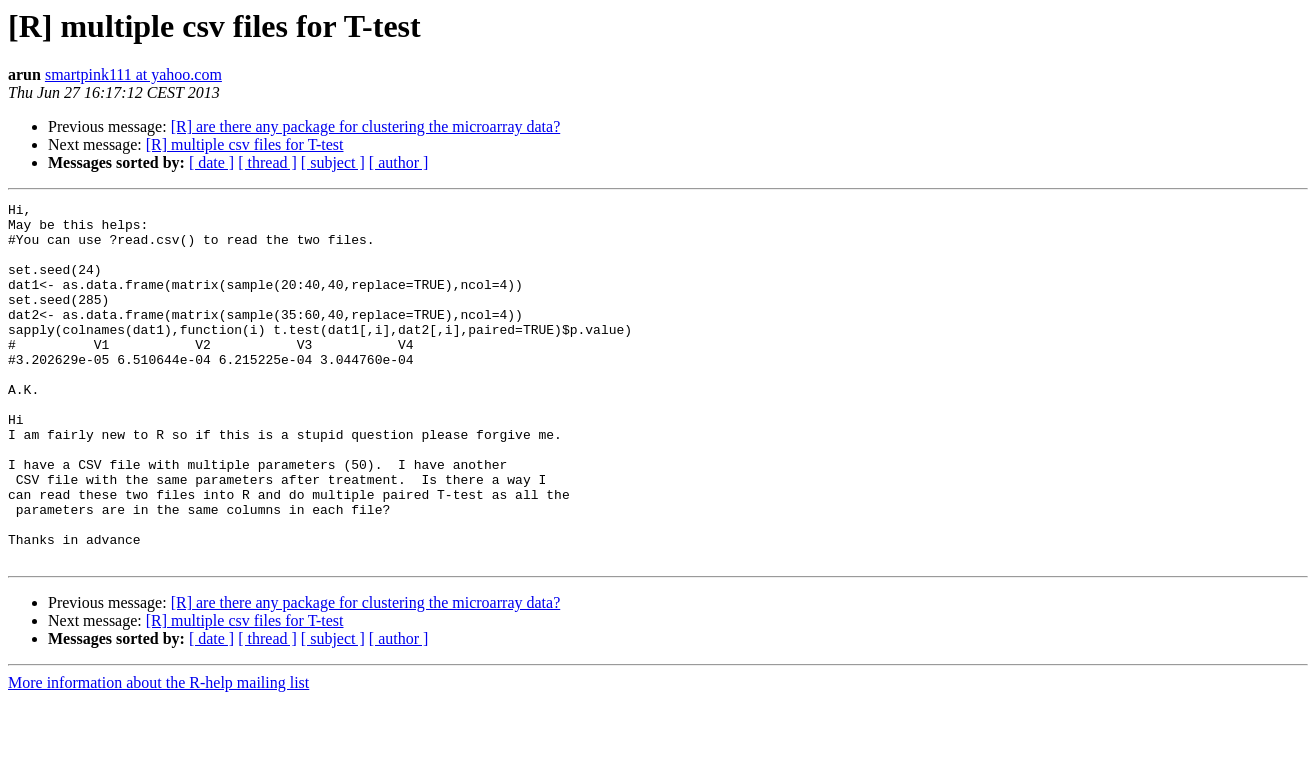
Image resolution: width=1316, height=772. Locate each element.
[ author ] (399, 162)
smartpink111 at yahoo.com (133, 74)
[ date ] (211, 162)
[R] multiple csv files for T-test (245, 144)
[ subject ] (333, 162)
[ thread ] (267, 162)
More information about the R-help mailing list (158, 754)
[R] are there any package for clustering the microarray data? (366, 126)
